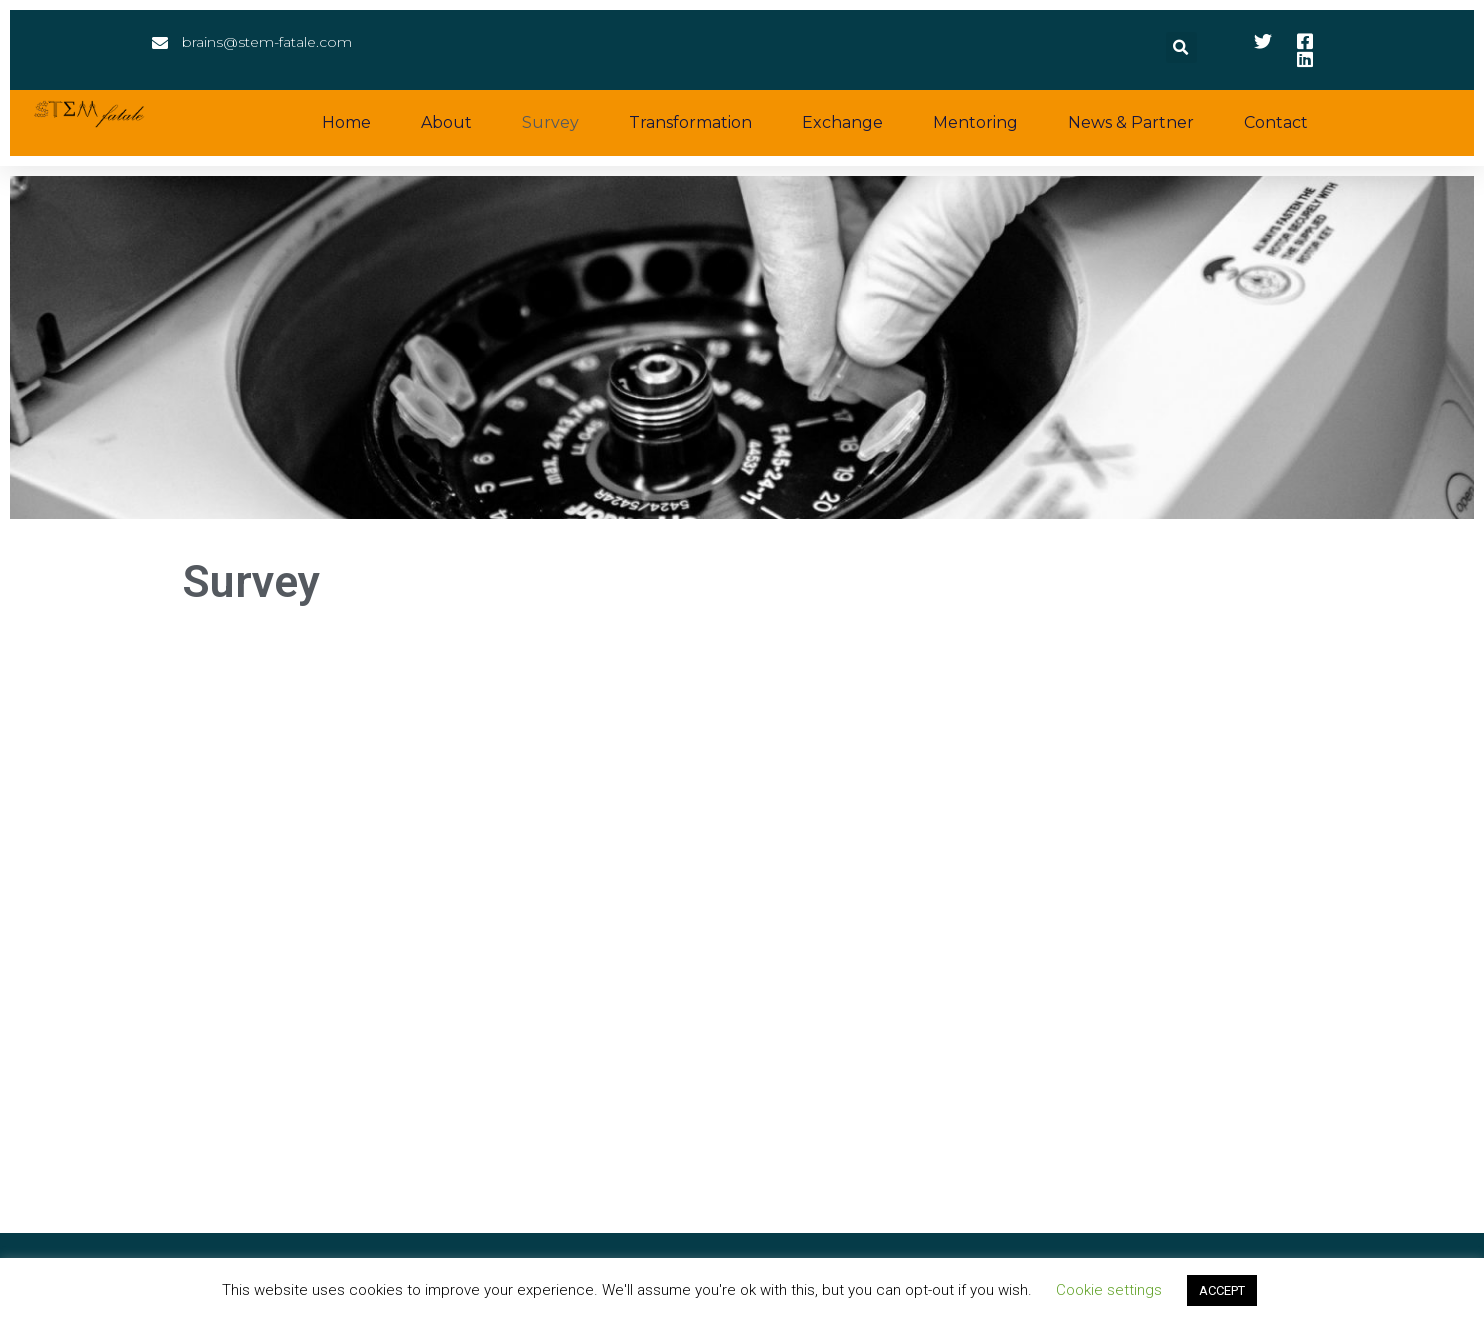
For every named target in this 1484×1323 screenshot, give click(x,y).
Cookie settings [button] (1109, 1290)
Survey (550, 122)
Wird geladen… (742, 930)
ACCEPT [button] (1222, 1290)
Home (346, 122)
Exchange (842, 122)
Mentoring (975, 122)
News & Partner (1131, 122)
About (446, 122)
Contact (1276, 122)
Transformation (690, 122)
